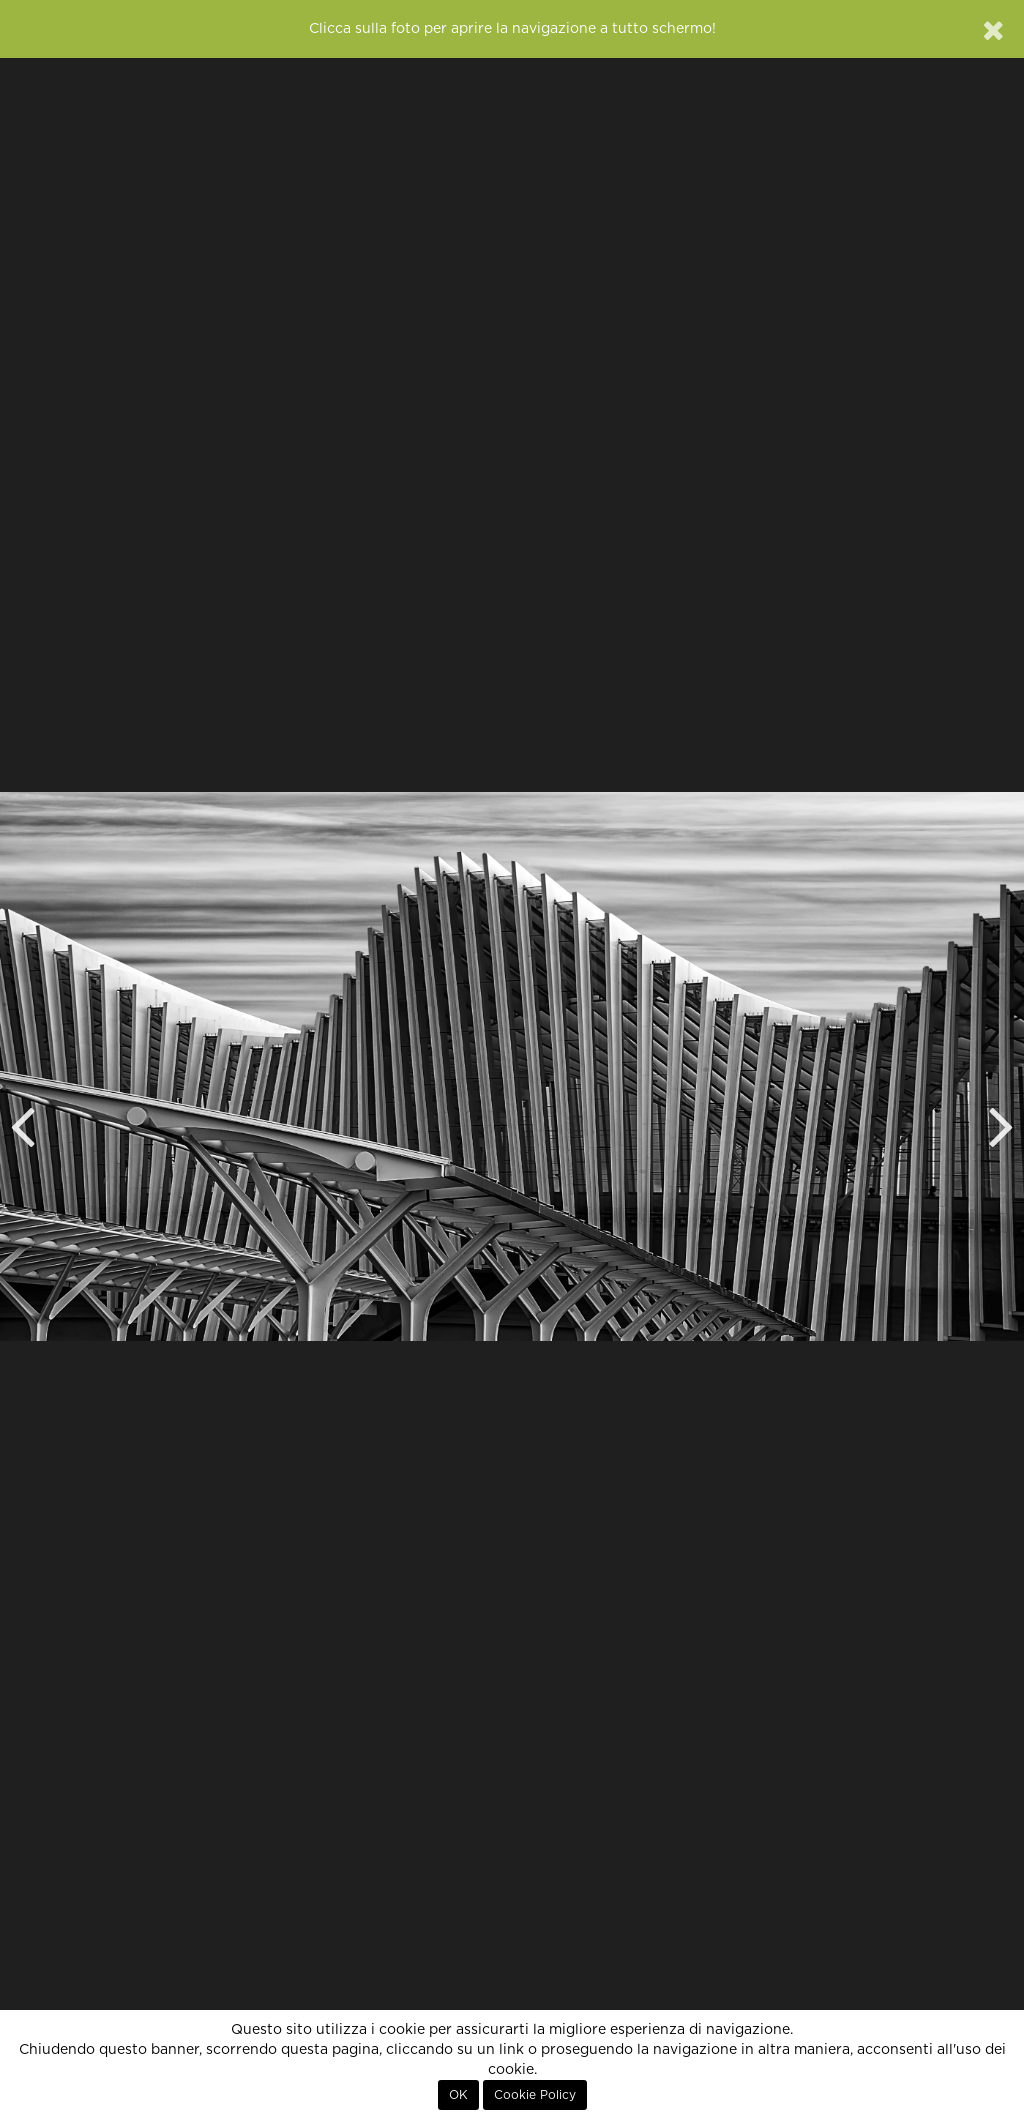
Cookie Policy (535, 2095)
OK (458, 2095)
